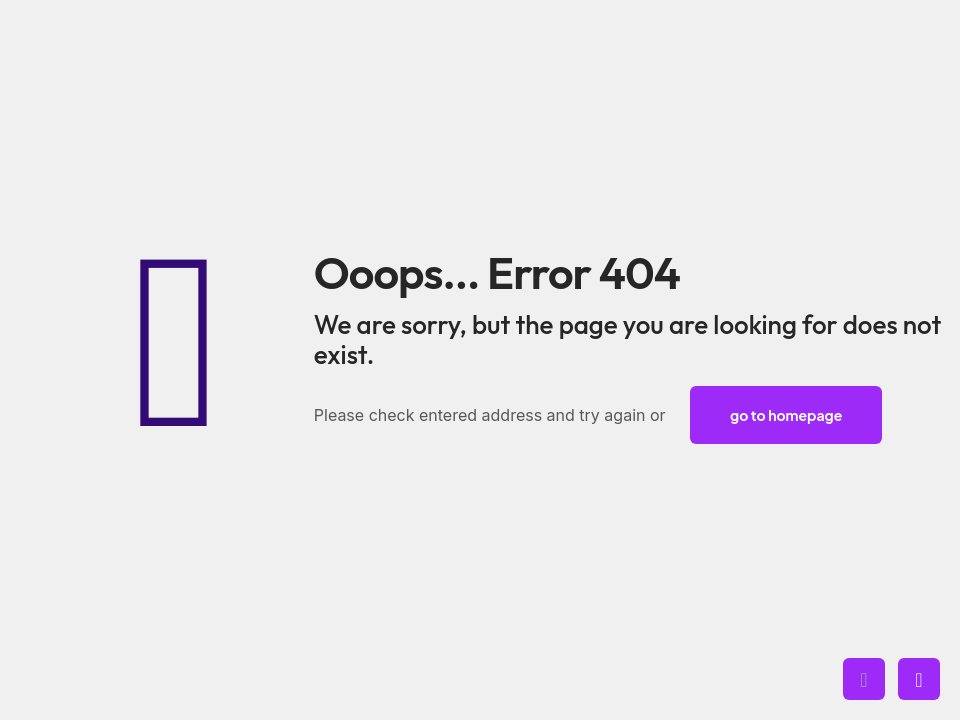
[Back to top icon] (864, 679)
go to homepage (786, 415)
